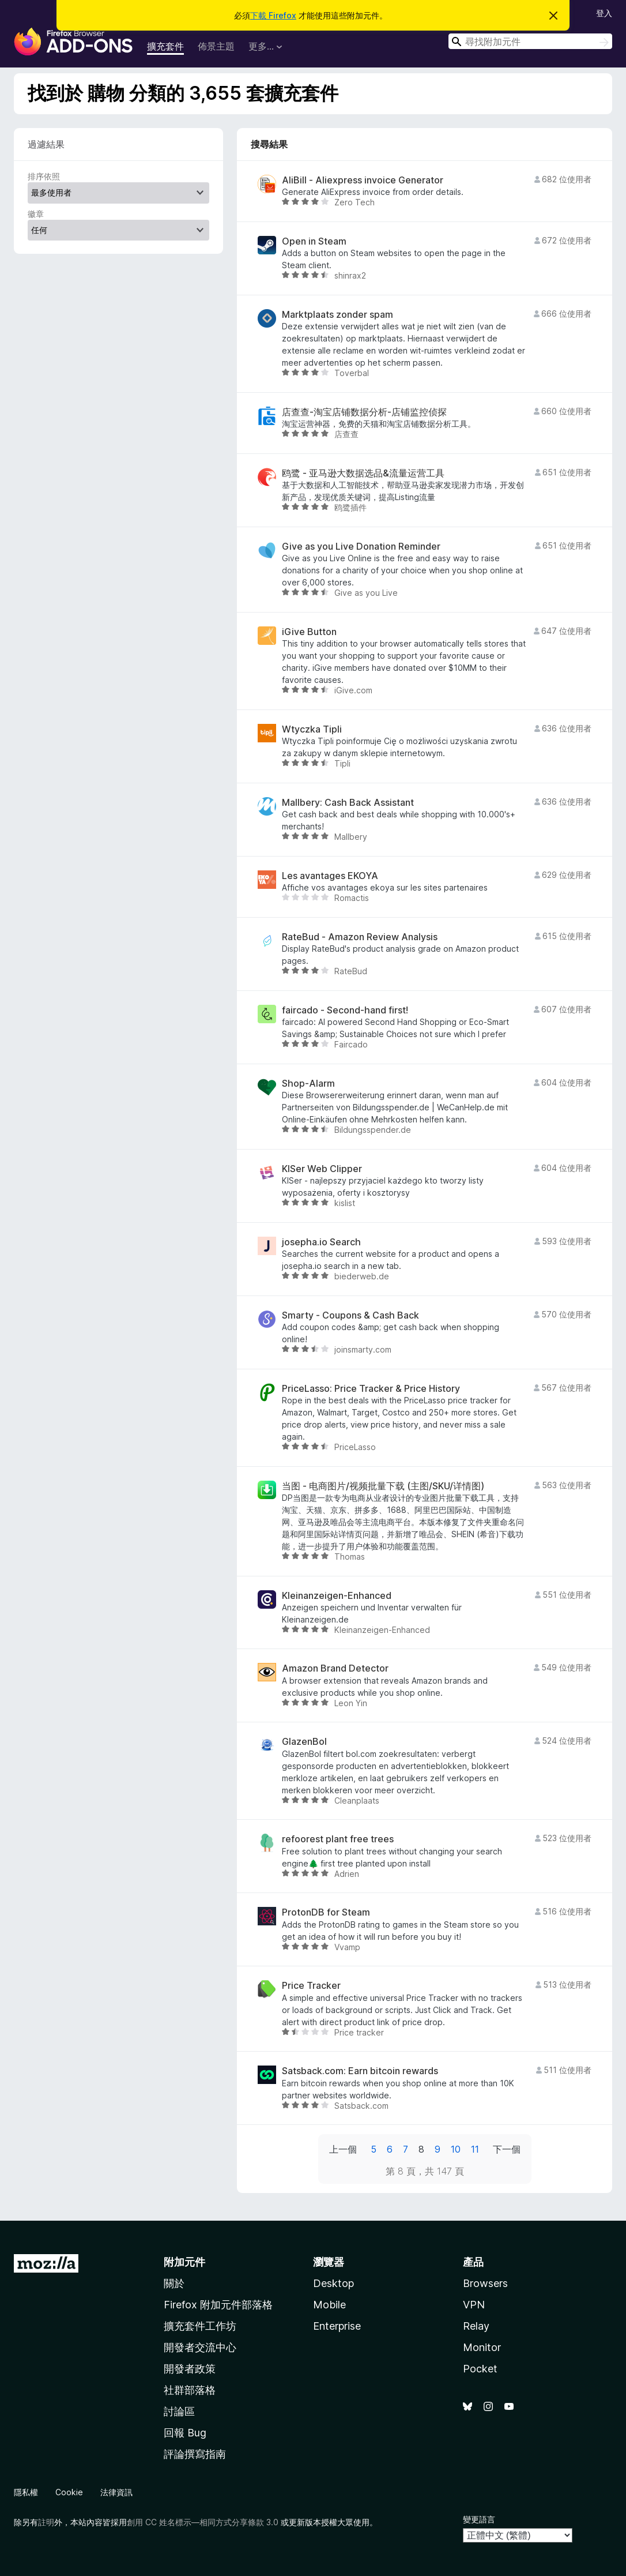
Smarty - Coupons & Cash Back (350, 1315)
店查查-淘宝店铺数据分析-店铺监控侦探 (364, 412)
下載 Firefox (273, 15)
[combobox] (530, 41)
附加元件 (184, 2262)
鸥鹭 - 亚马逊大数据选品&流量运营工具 (363, 473)
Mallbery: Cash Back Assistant (348, 802)
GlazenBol (304, 1741)
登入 (604, 13)
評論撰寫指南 (195, 2454)
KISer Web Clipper (322, 1168)
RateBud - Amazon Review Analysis (360, 937)
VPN (474, 2305)
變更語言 (479, 2519)
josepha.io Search (321, 1242)
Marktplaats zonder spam (337, 314)
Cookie (69, 2492)
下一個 (507, 2149)
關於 (174, 2283)
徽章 (36, 214)
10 (456, 2149)
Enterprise (337, 2326)
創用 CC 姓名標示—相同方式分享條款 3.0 (202, 2522)
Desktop (333, 2283)
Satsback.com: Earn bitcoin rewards (360, 2071)
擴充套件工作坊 (200, 2326)
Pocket (480, 2369)
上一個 (343, 2149)
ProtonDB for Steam (326, 1912)
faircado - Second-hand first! (345, 1010)
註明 (46, 2522)
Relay (476, 2326)
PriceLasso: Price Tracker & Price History (371, 1388)
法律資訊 (116, 2492)
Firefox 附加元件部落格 (218, 2305)
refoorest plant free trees (338, 1839)
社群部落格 (190, 2390)
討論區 (179, 2411)
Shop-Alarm (308, 1083)
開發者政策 (190, 2369)
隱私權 (26, 2492)
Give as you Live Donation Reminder (361, 546)
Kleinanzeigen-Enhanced (336, 1595)
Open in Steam (314, 241)
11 (475, 2149)
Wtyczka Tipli (312, 729)
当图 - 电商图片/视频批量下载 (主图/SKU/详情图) (383, 1486)
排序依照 (44, 176)
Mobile (329, 2305)
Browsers (485, 2283)
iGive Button (309, 631)
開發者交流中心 (200, 2347)
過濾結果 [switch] (46, 144)
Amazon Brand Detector (335, 1668)
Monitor (482, 2347)
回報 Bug (185, 2433)
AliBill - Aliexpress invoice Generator (362, 180)
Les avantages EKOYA (330, 875)
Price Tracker (311, 1985)
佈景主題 (216, 46)
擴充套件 (165, 46)
